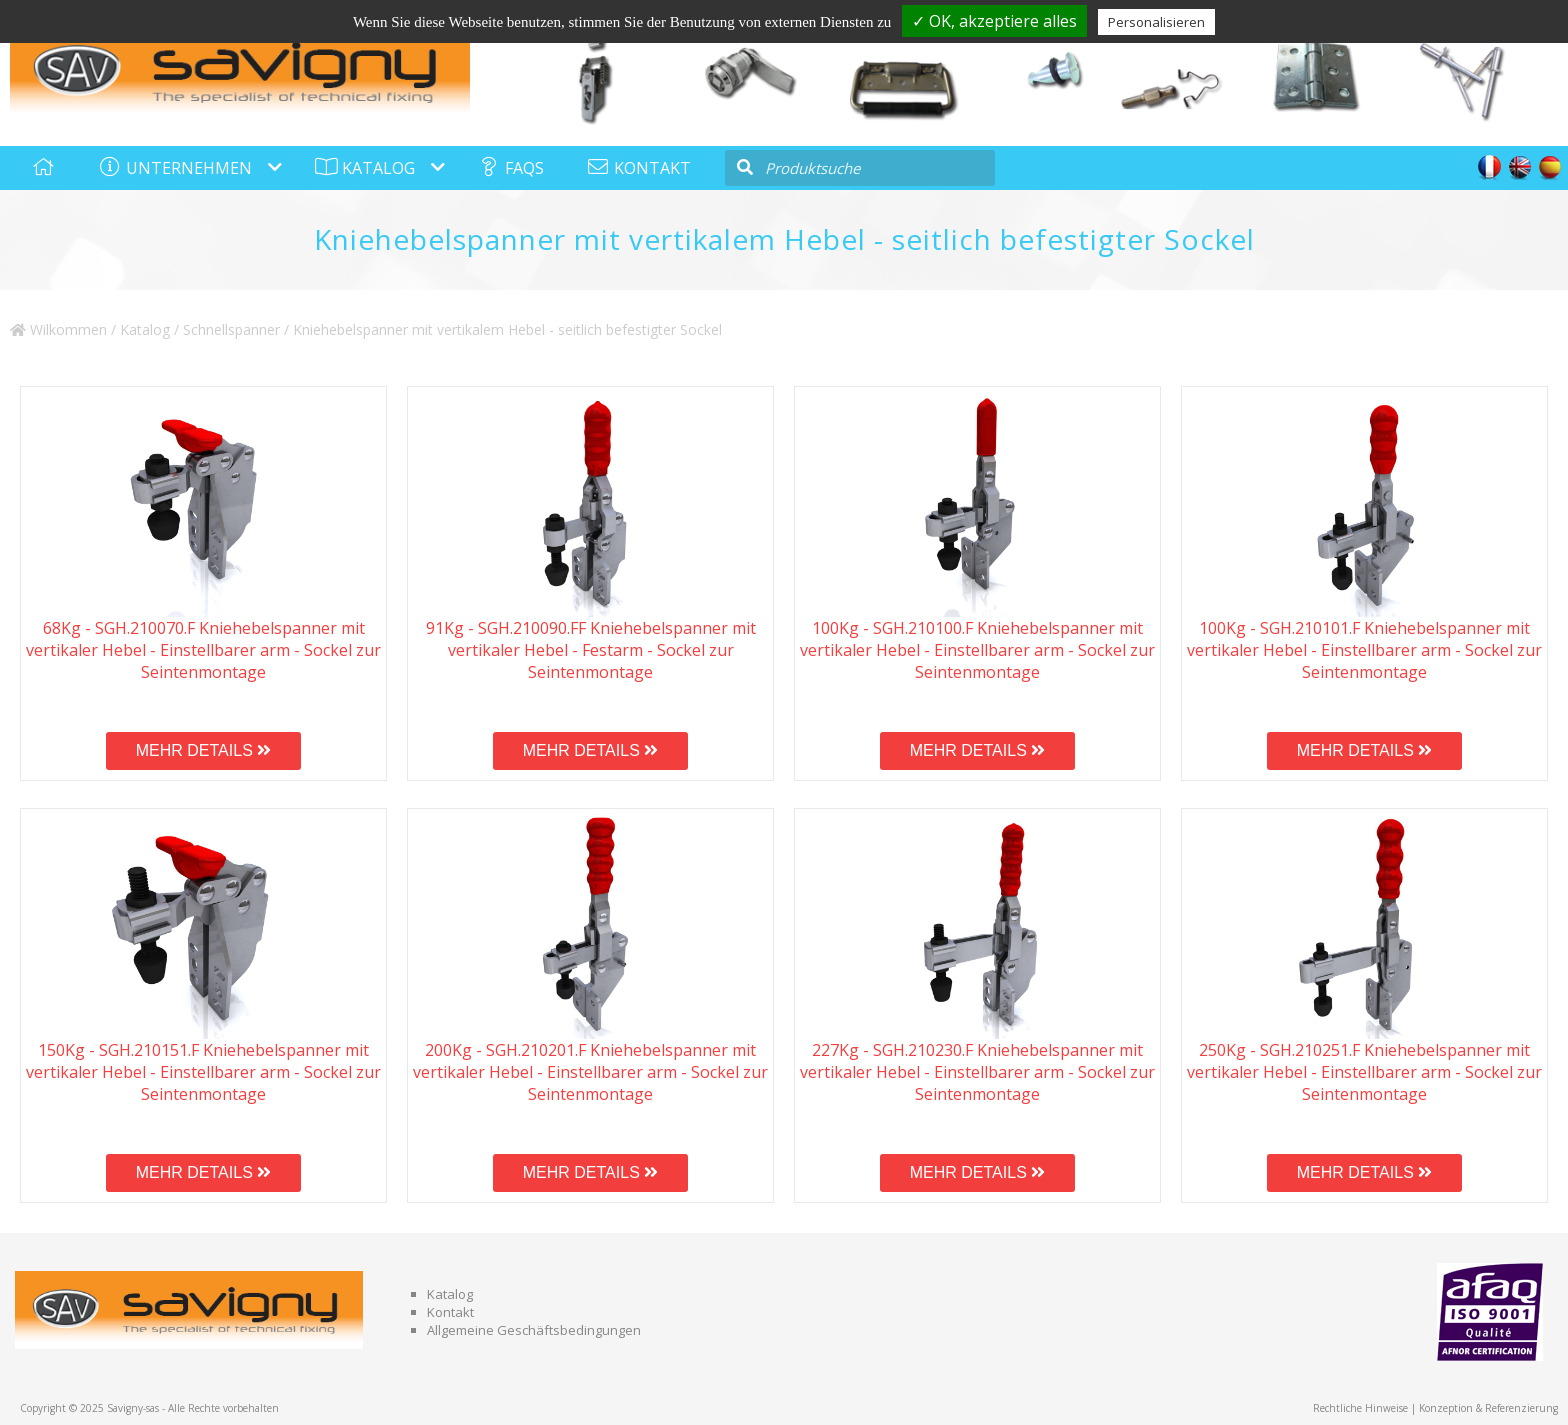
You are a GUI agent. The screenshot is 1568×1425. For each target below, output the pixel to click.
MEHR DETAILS (204, 750)
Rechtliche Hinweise (1360, 1408)
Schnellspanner (231, 329)
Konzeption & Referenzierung (1488, 1408)
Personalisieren (1156, 22)
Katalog (145, 329)
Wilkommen (58, 329)
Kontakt (450, 1312)
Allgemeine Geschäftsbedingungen (534, 1330)
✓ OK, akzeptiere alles (994, 21)
